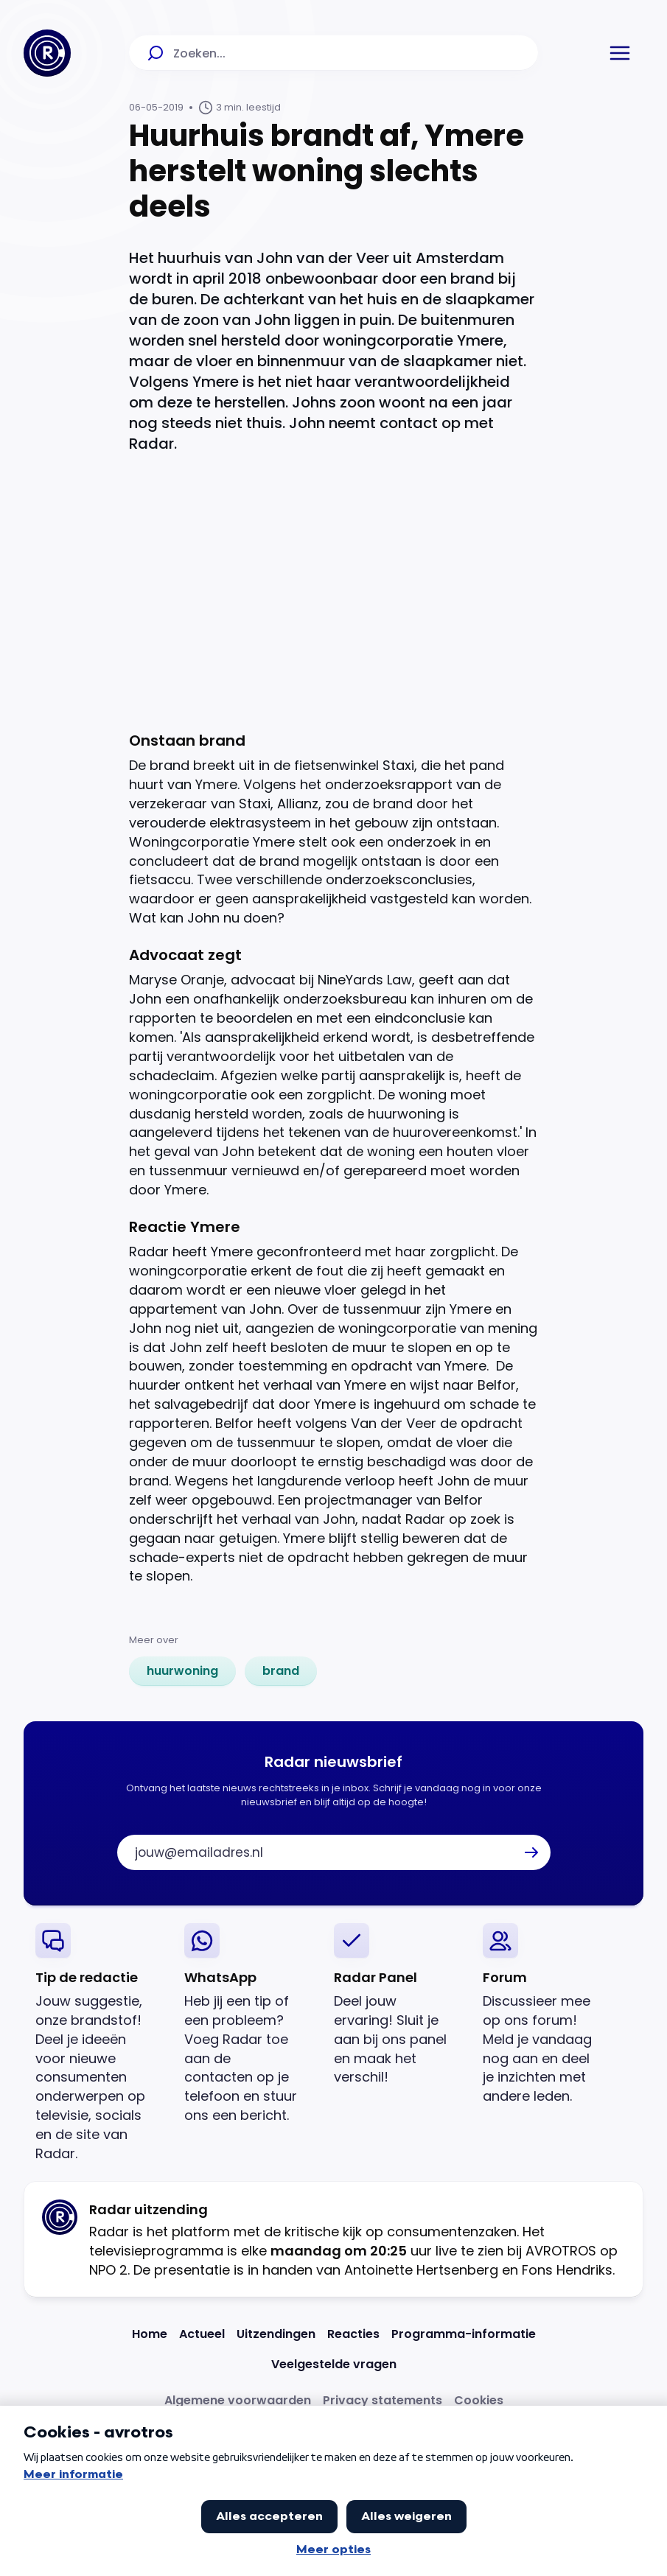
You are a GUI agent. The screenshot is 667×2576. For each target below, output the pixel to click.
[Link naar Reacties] (353, 2334)
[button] (619, 53)
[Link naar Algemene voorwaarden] (237, 2400)
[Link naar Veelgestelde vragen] (334, 2364)
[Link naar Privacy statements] (382, 2400)
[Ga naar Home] (47, 53)
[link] (182, 1671)
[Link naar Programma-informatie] (463, 2334)
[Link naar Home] (149, 2334)
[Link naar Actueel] (202, 2334)
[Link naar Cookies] (478, 2400)
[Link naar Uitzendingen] (276, 2334)
